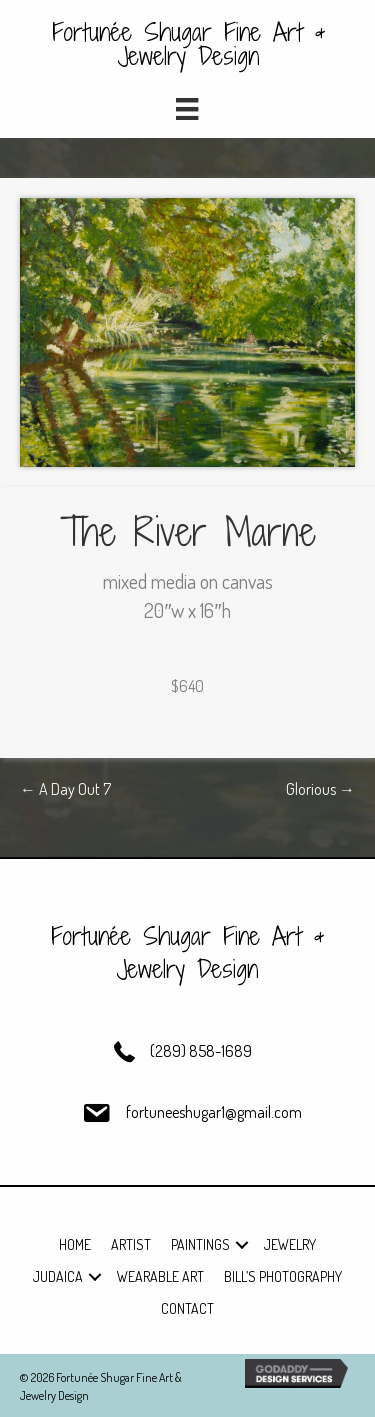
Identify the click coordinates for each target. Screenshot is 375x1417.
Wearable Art (160, 1276)
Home (75, 1244)
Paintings (200, 1244)
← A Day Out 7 (65, 789)
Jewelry (290, 1244)
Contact (187, 1308)
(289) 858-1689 (201, 1051)
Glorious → (320, 789)
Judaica (58, 1276)
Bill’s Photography (283, 1276)
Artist (131, 1244)
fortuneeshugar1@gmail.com (214, 1112)
